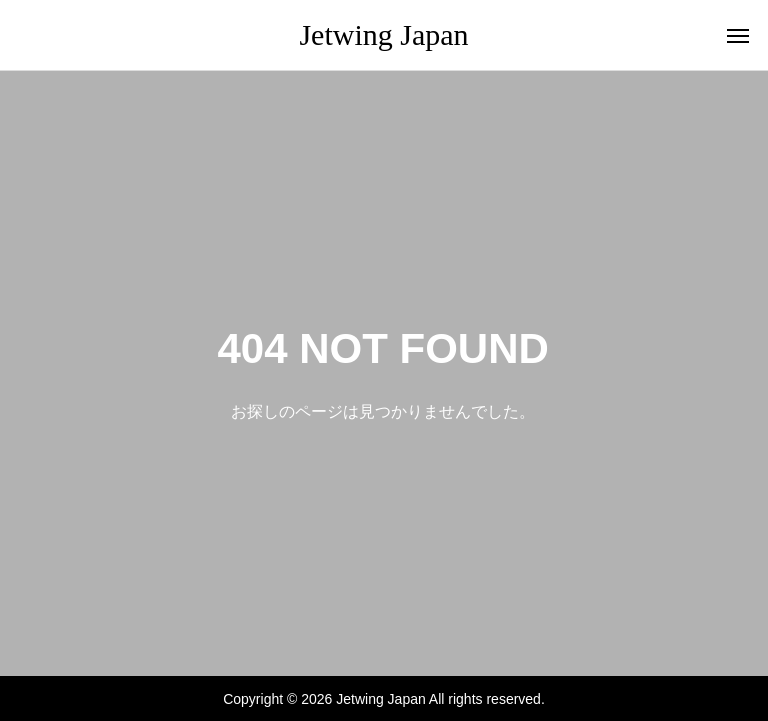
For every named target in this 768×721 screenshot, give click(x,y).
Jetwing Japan (383, 34)
